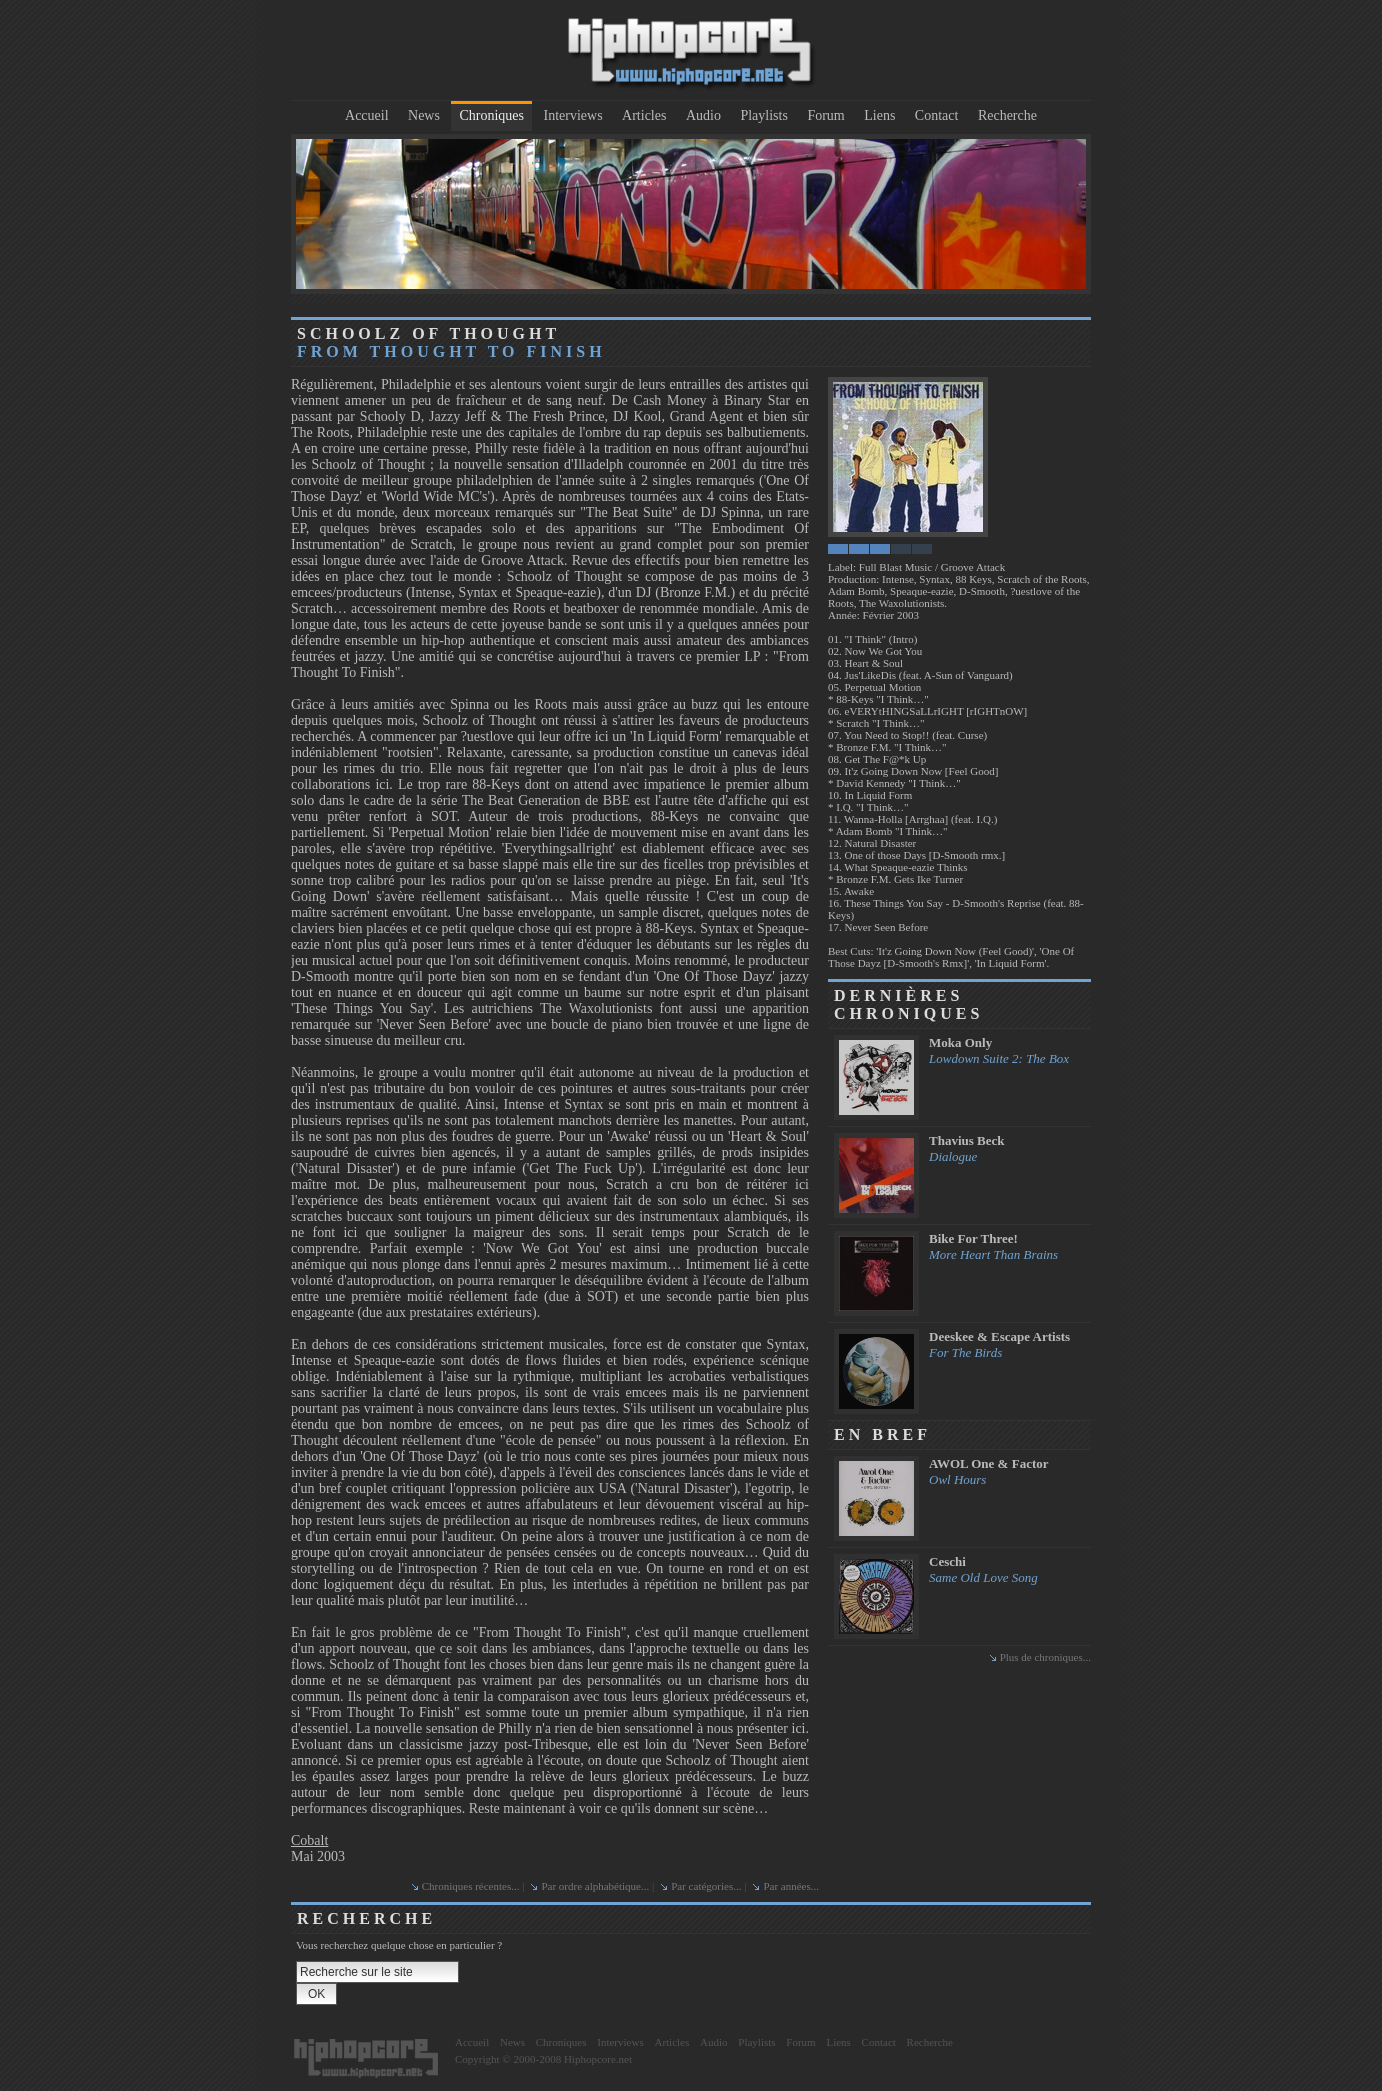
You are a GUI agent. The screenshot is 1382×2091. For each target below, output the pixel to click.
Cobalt (309, 1840)
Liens (879, 115)
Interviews (573, 115)
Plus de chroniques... (1045, 1657)
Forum (825, 115)
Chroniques (491, 115)
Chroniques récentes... (471, 1886)
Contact (937, 115)
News (424, 115)
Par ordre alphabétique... (595, 1886)
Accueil (367, 115)
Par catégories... (706, 1886)
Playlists (763, 115)
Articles (644, 115)
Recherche (1007, 115)
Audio (703, 115)
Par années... (791, 1886)
